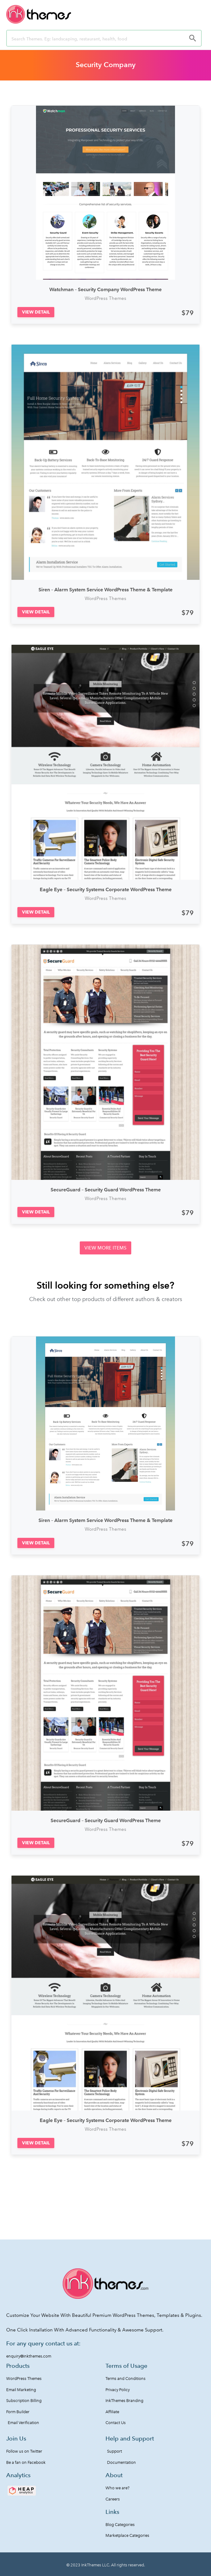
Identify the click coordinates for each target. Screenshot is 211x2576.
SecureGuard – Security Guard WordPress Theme (106, 1190)
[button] (35, 312)
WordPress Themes (105, 298)
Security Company (106, 64)
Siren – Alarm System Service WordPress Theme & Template (105, 590)
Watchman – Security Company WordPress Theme (105, 289)
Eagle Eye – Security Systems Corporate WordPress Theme (106, 889)
